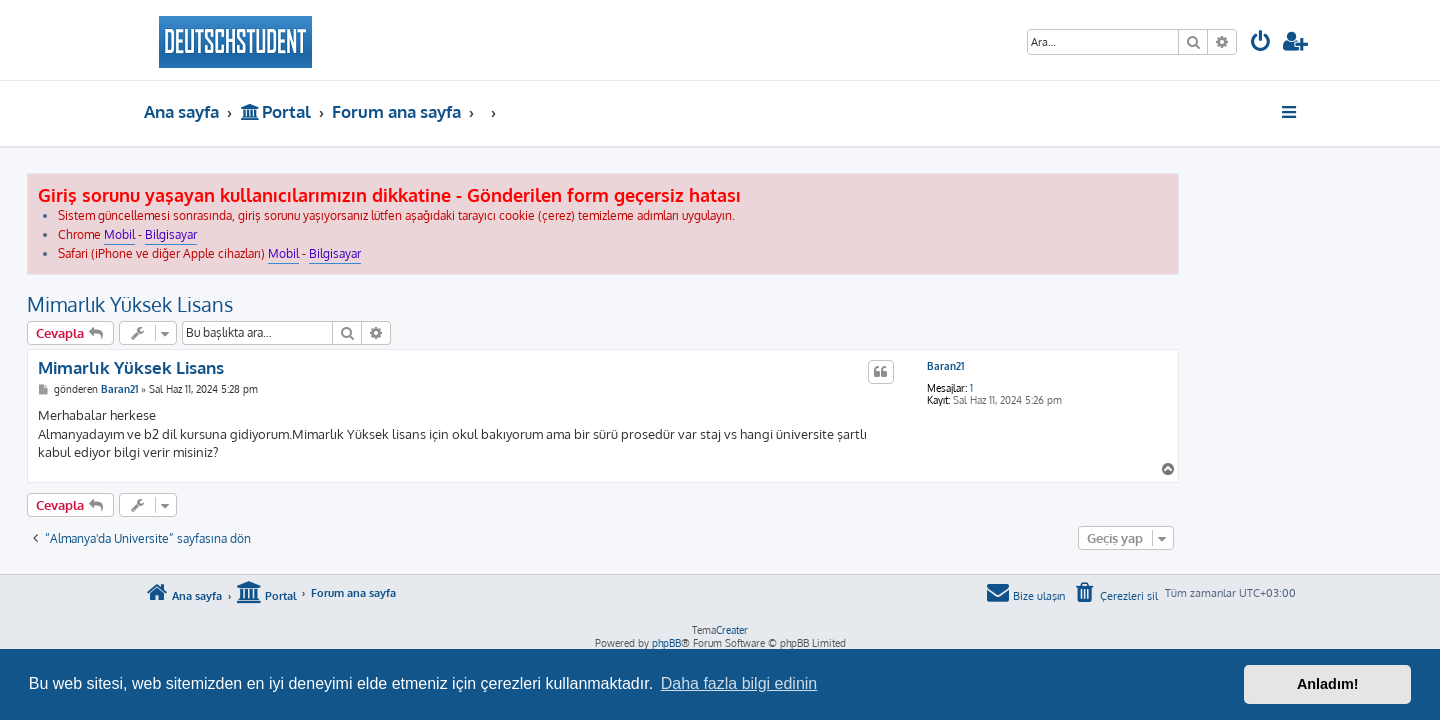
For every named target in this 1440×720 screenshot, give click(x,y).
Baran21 (1062, 366)
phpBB (666, 643)
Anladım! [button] (1328, 684)
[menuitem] (1261, 43)
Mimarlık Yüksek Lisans (247, 304)
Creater (732, 630)
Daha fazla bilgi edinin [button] (739, 683)
